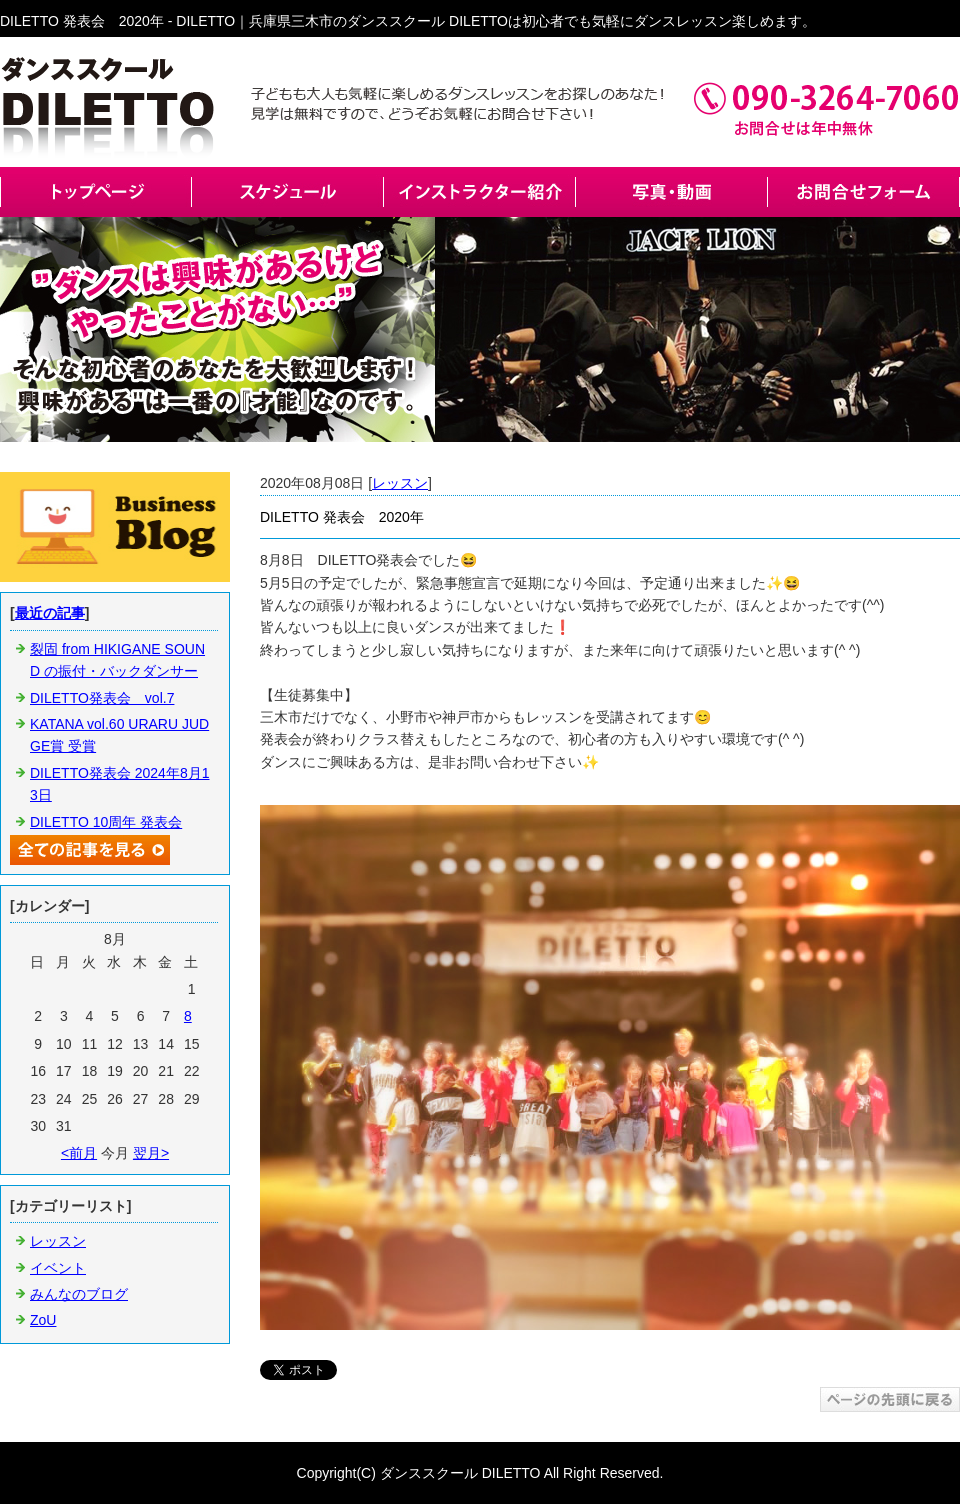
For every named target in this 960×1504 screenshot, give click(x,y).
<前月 (79, 1153)
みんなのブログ (79, 1294)
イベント (58, 1268)
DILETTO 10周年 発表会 (106, 822)
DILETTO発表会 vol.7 (102, 698)
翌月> (151, 1153)
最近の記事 (50, 613)
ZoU (43, 1320)
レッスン (400, 483)
